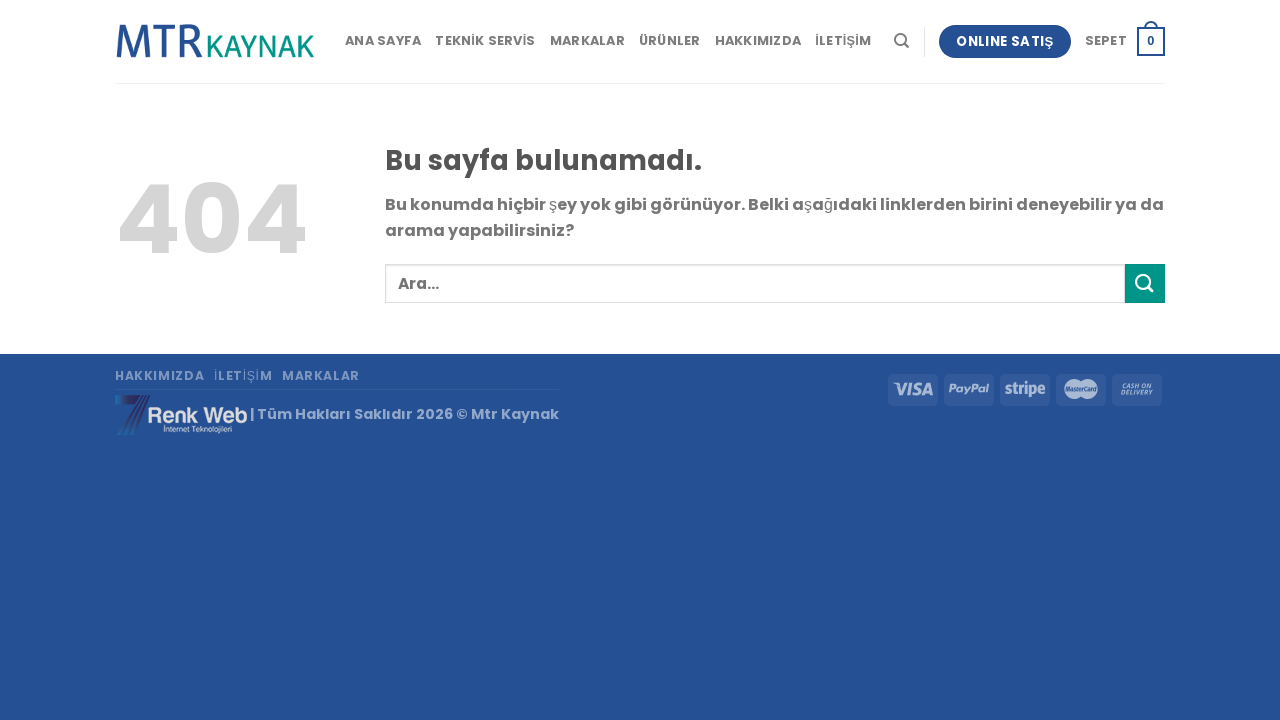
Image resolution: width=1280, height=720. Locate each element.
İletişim (843, 40)
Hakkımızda (758, 40)
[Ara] (901, 41)
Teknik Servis (485, 40)
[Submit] (1145, 283)
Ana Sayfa (383, 40)
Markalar (587, 40)
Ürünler (670, 40)
